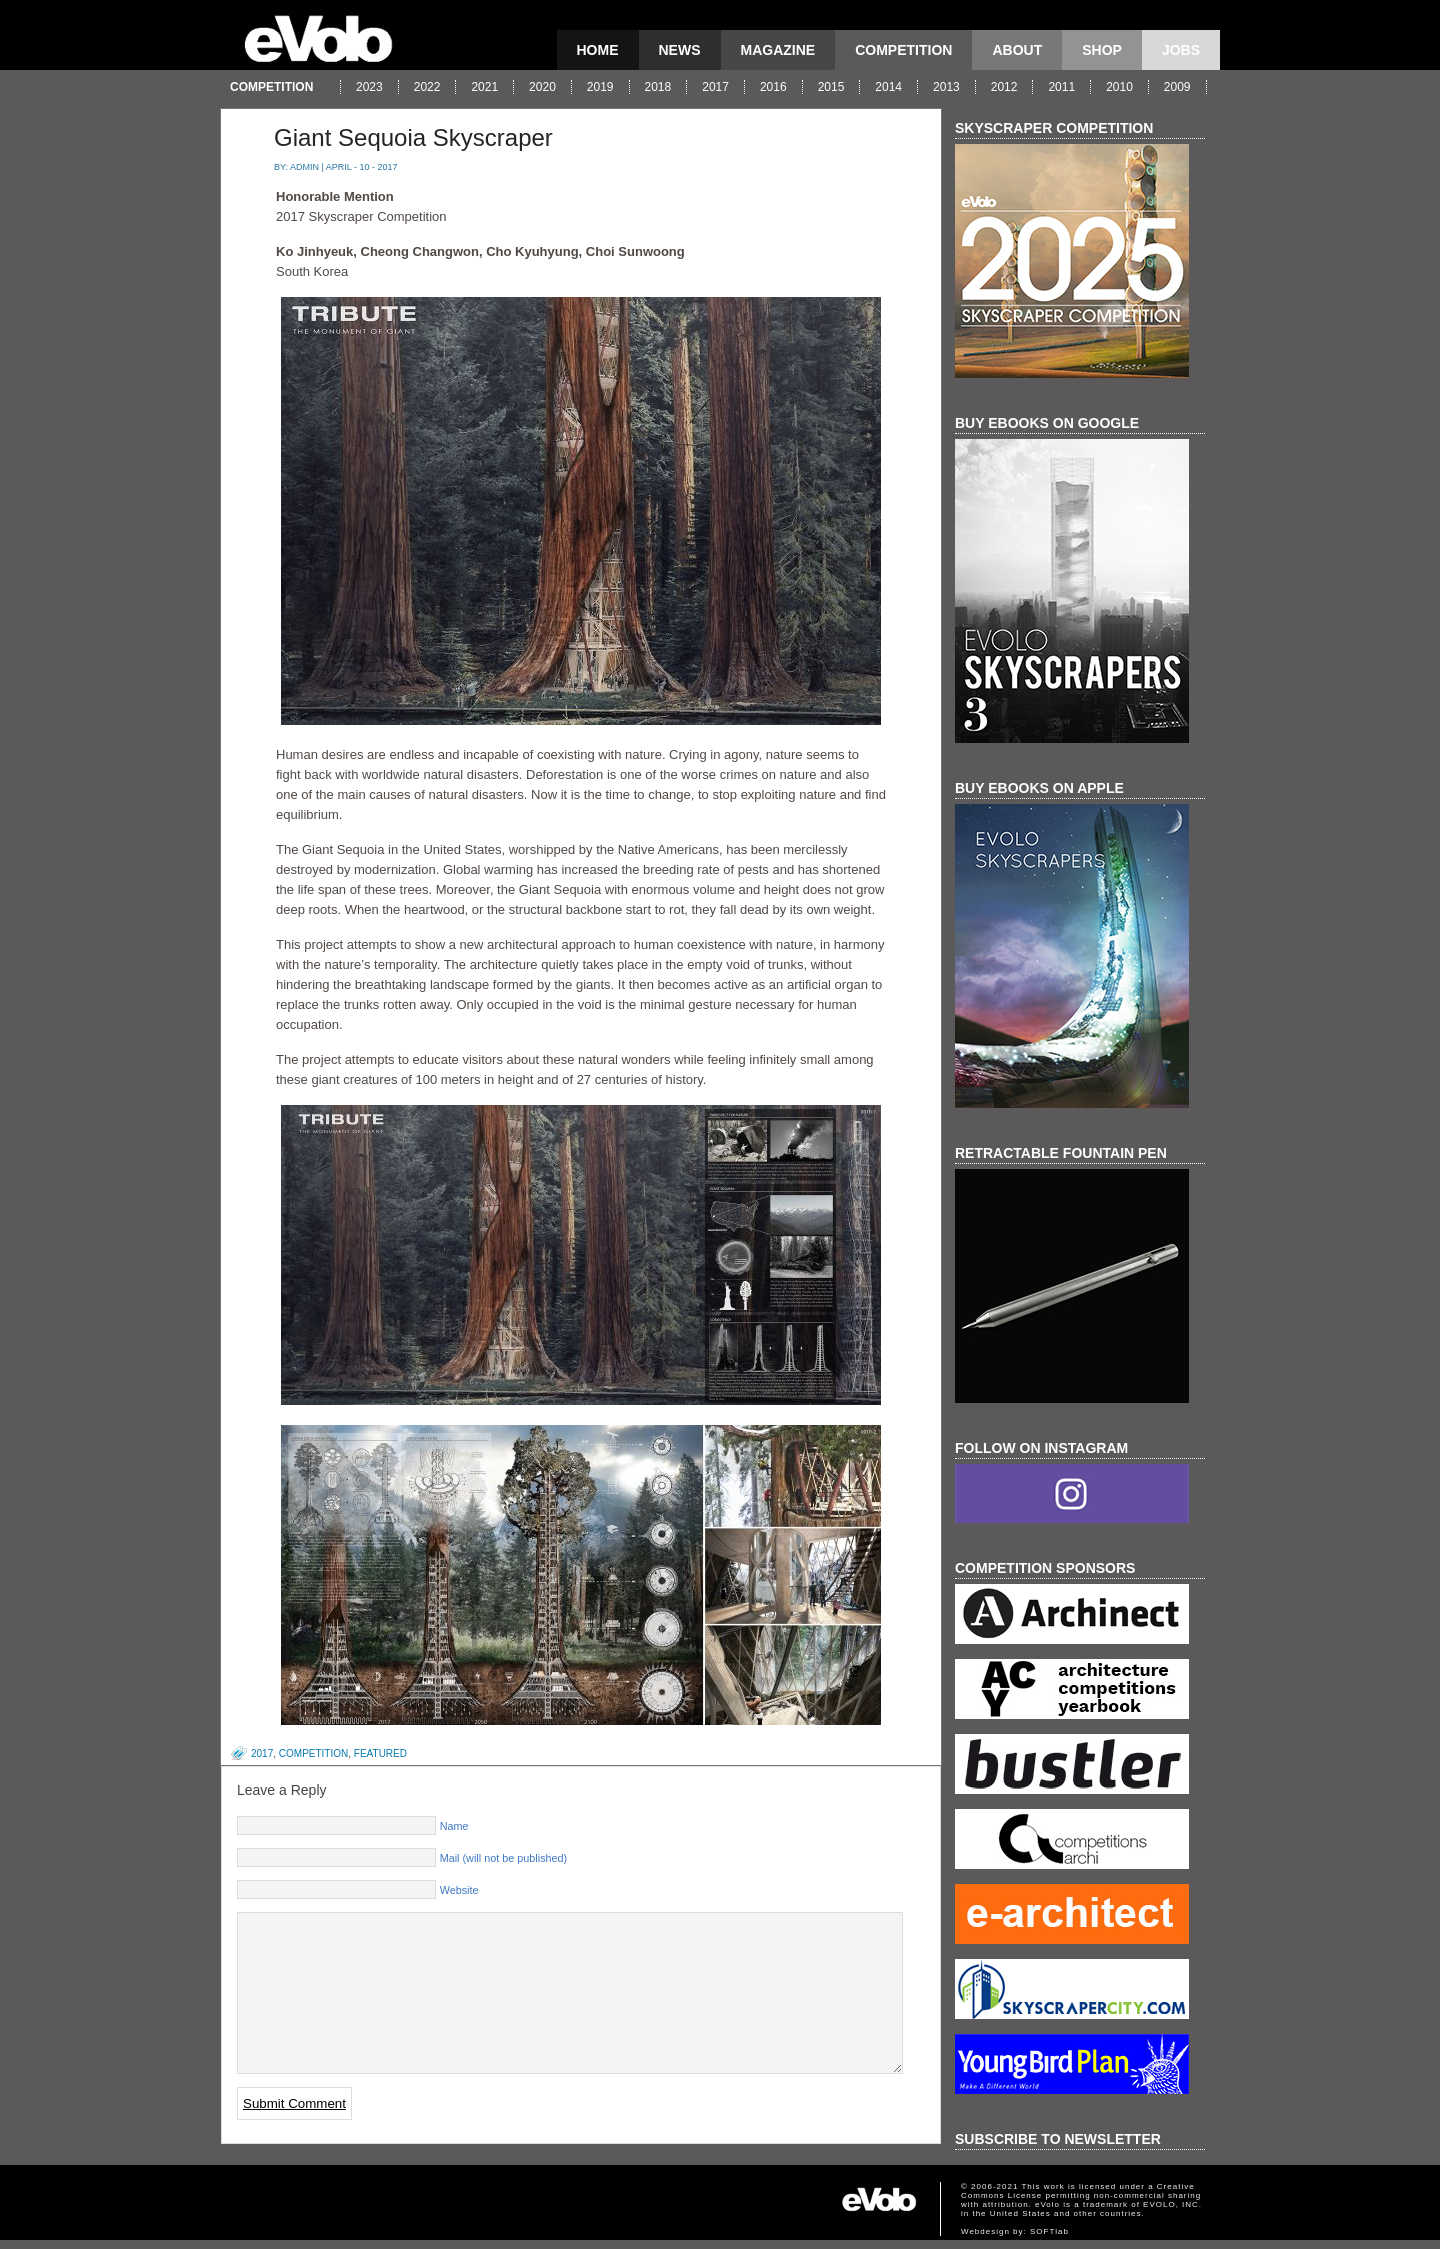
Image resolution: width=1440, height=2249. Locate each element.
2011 (1061, 87)
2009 (1177, 87)
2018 (658, 87)
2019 (600, 87)
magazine (778, 50)
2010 (1119, 87)
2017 (715, 87)
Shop (1102, 50)
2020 (542, 87)
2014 (888, 87)
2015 (831, 87)
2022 (427, 87)
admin (304, 167)
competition (903, 50)
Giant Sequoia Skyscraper (413, 137)
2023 (369, 87)
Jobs (1181, 50)
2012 (1004, 87)
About (1017, 50)
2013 (946, 87)
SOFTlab (1049, 2240)
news (680, 50)
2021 (484, 87)
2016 (773, 87)
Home (598, 50)
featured (380, 1753)
